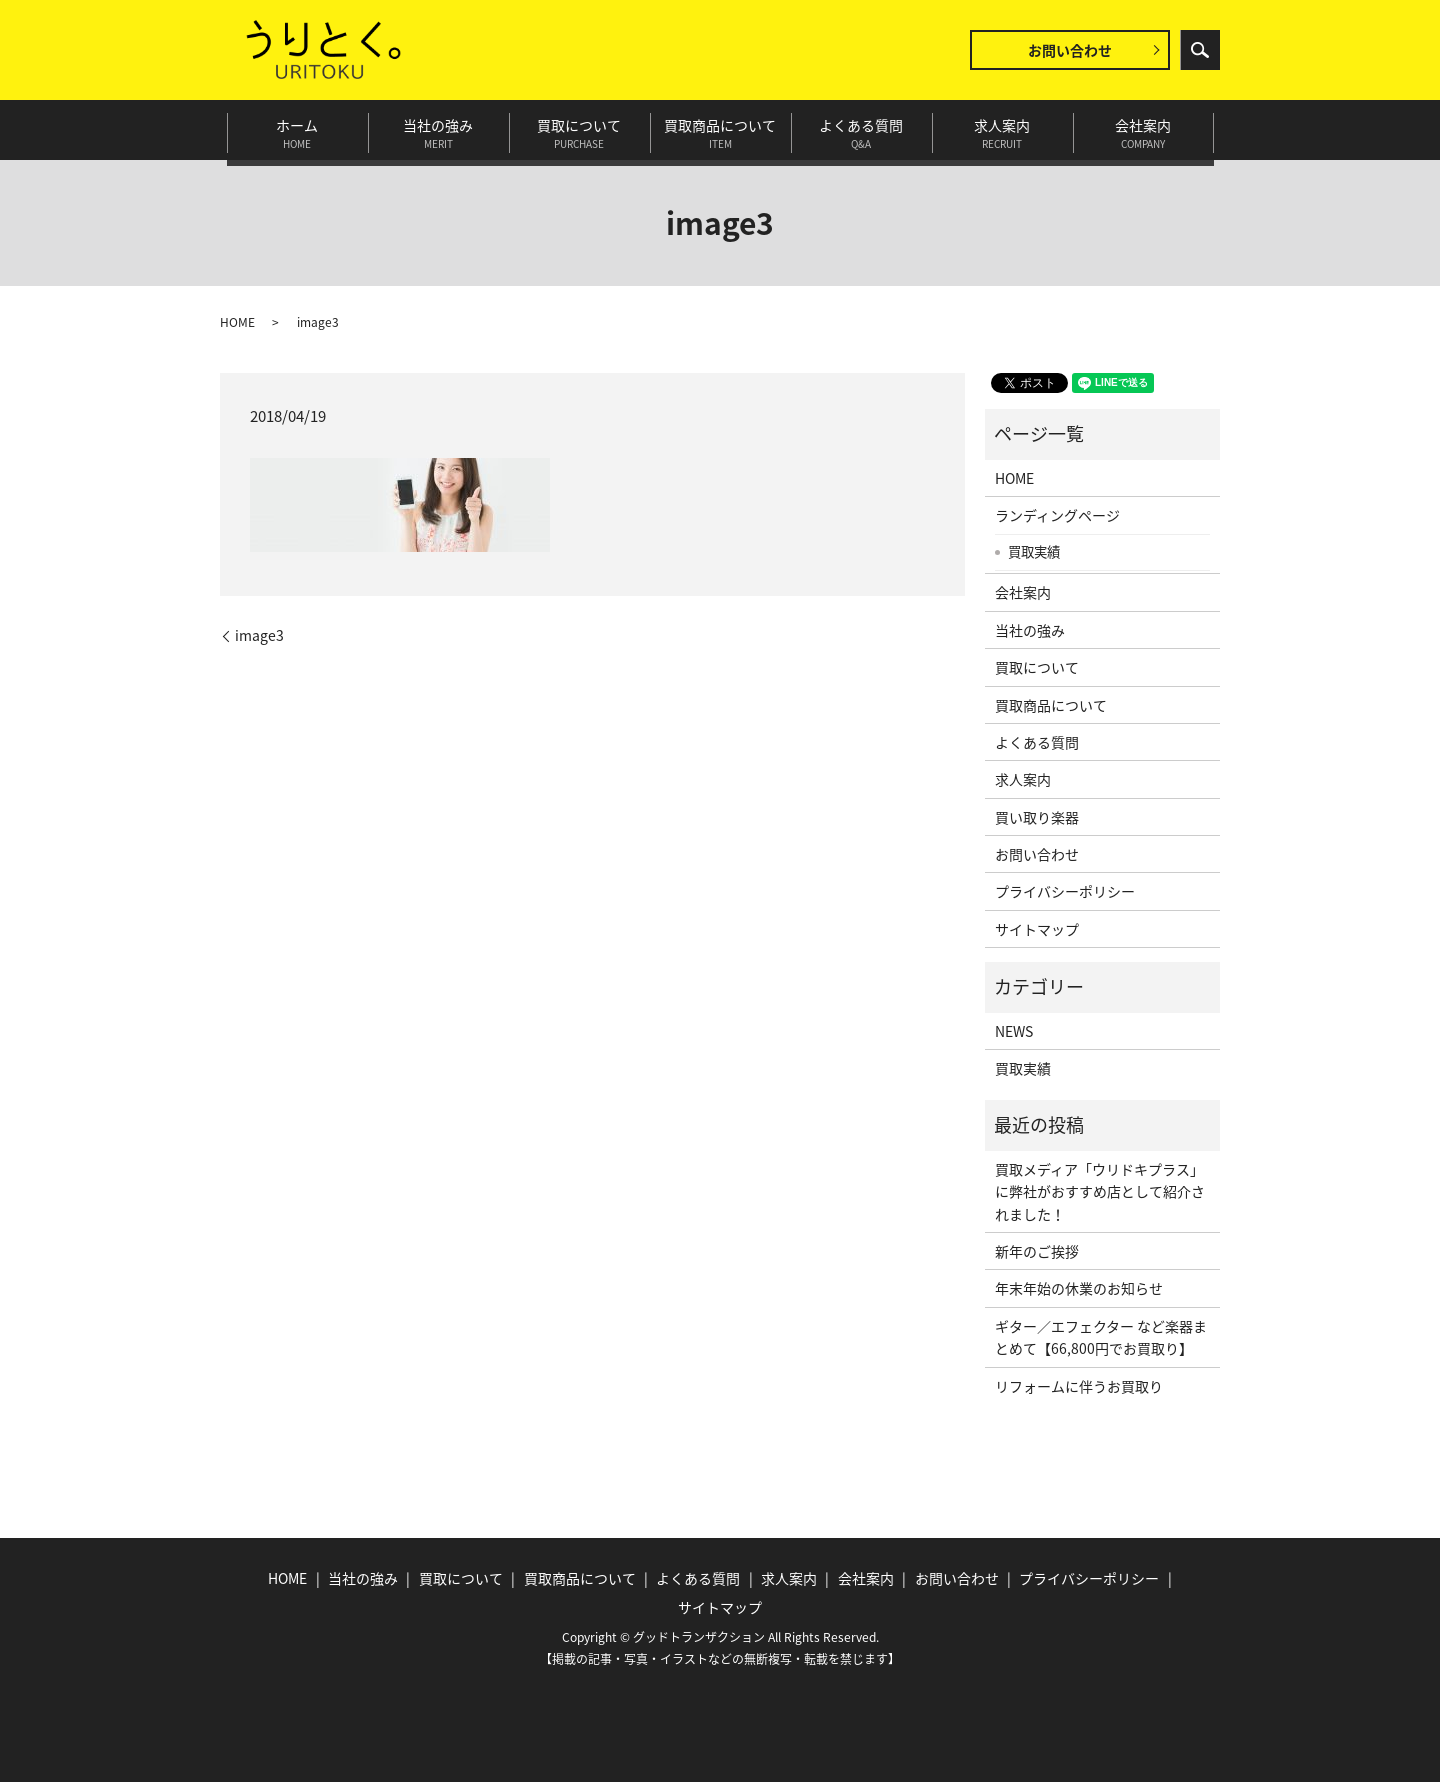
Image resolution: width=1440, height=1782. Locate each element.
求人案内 (1002, 130)
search (1200, 50)
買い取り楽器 (1037, 817)
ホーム (297, 130)
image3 (259, 635)
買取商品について (720, 130)
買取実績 (1034, 551)
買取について (579, 130)
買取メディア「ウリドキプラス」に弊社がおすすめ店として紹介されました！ (1100, 1191)
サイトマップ (1037, 929)
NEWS (1014, 1031)
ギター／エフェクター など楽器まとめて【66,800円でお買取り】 (1101, 1337)
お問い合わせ (1070, 50)
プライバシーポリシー (1065, 891)
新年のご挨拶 (1037, 1251)
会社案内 (1143, 130)
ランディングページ (1057, 515)
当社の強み (438, 130)
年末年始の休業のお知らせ (1079, 1288)
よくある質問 (861, 130)
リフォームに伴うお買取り (1079, 1386)
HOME (237, 322)
